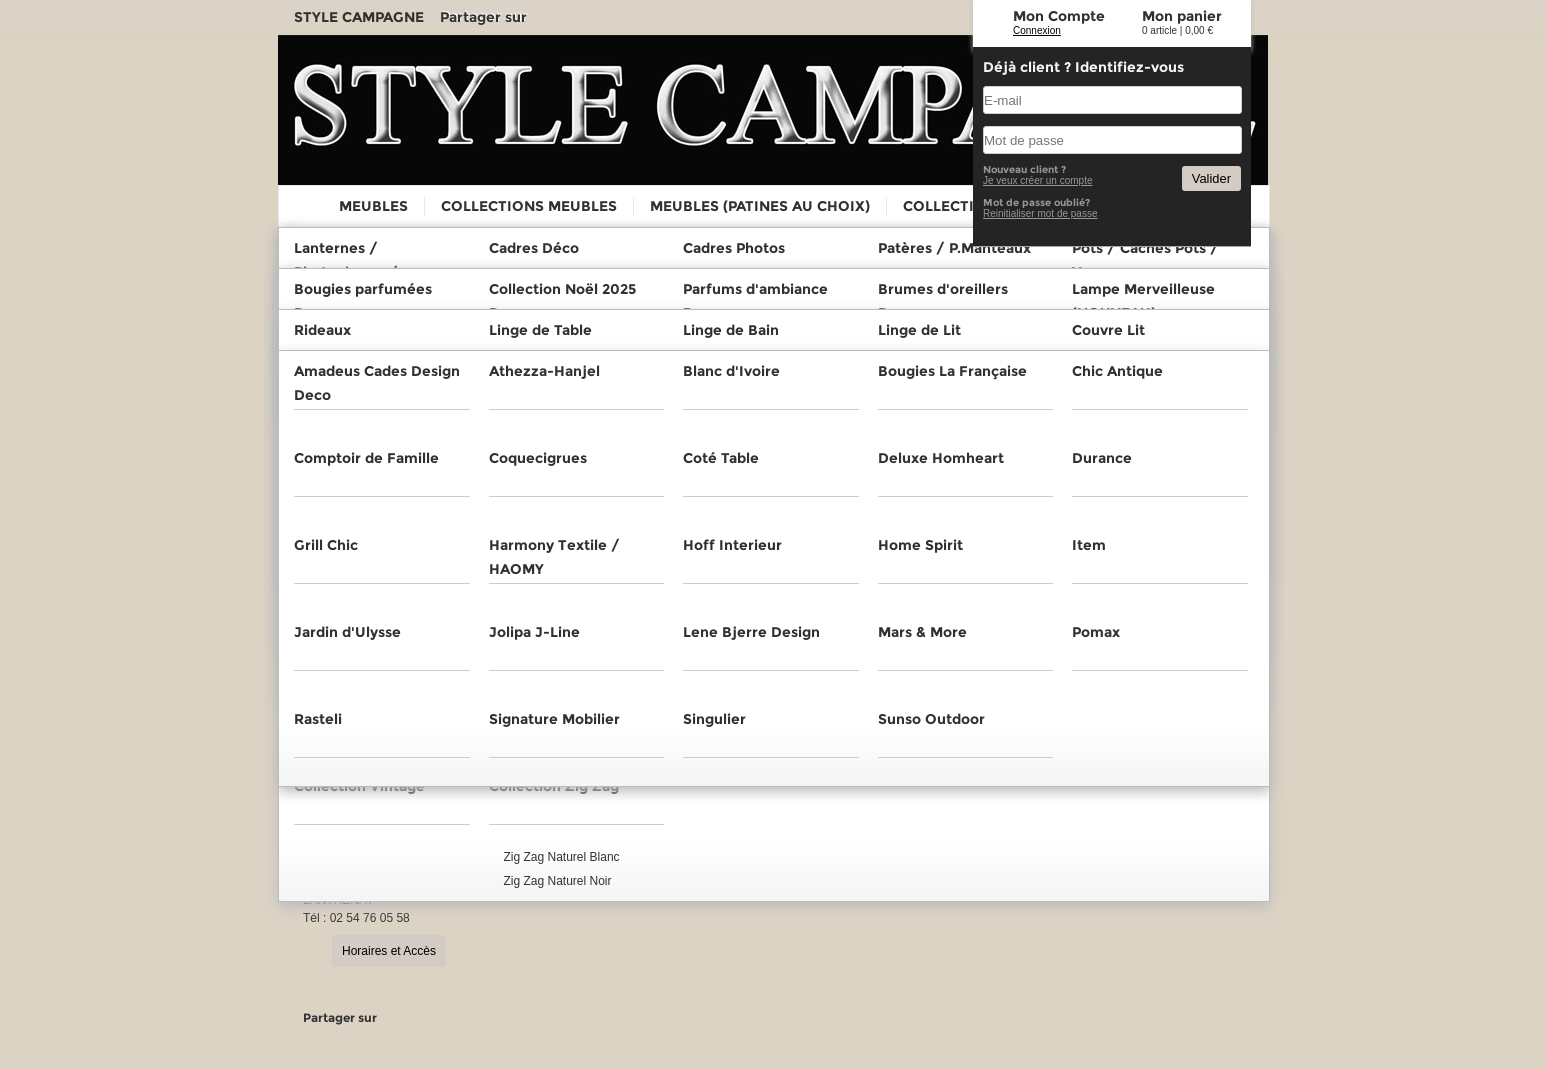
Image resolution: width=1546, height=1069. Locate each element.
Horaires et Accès (389, 951)
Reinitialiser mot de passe (1040, 213)
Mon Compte (1059, 16)
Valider (1211, 178)
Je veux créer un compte (1038, 180)
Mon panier (1182, 16)
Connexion (1037, 30)
